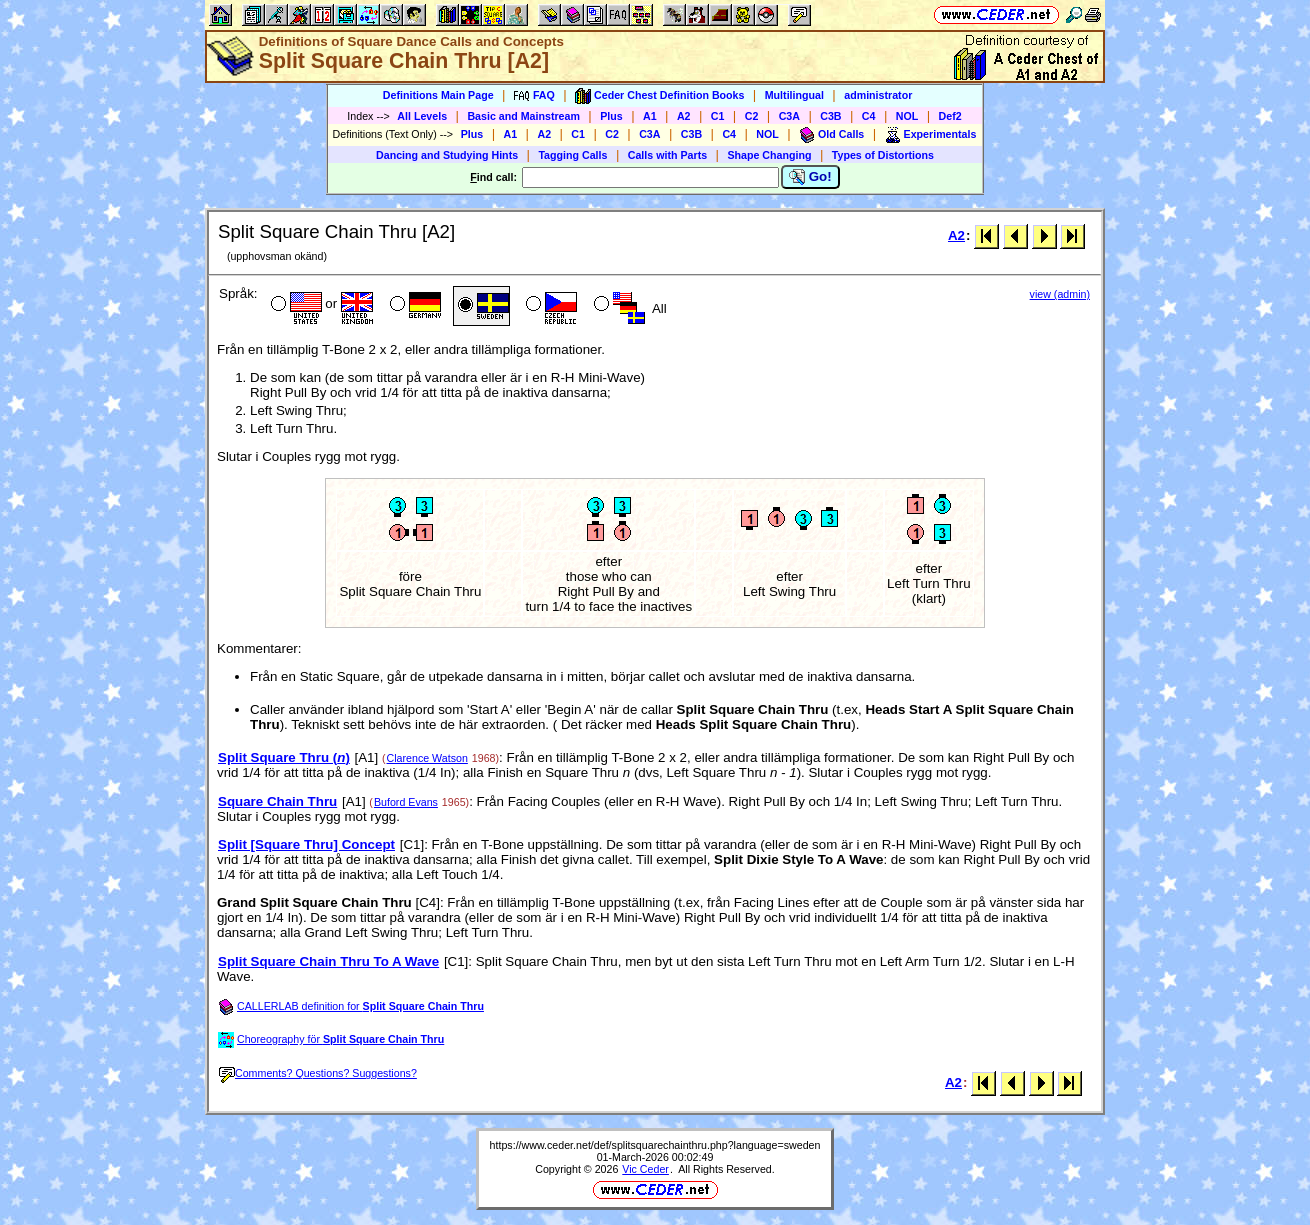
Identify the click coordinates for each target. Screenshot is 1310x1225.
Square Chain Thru (277, 801)
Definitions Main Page (438, 95)
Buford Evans (406, 802)
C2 (752, 116)
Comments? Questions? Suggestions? (318, 1073)
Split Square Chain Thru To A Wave (328, 961)
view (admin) (1060, 294)
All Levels (422, 116)
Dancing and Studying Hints (447, 155)
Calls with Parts (667, 155)
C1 (718, 116)
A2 (684, 116)
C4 (869, 116)
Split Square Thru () (284, 757)
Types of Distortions (883, 155)
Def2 (950, 116)
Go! (810, 177)
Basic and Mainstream (523, 116)
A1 (650, 116)
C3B (830, 116)
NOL (907, 116)
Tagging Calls (572, 155)
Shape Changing (769, 155)
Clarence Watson (427, 758)
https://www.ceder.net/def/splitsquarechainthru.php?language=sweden (655, 1145)
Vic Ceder (645, 1169)
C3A (789, 116)
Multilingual (794, 95)
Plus (611, 116)
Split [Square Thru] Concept (306, 844)
